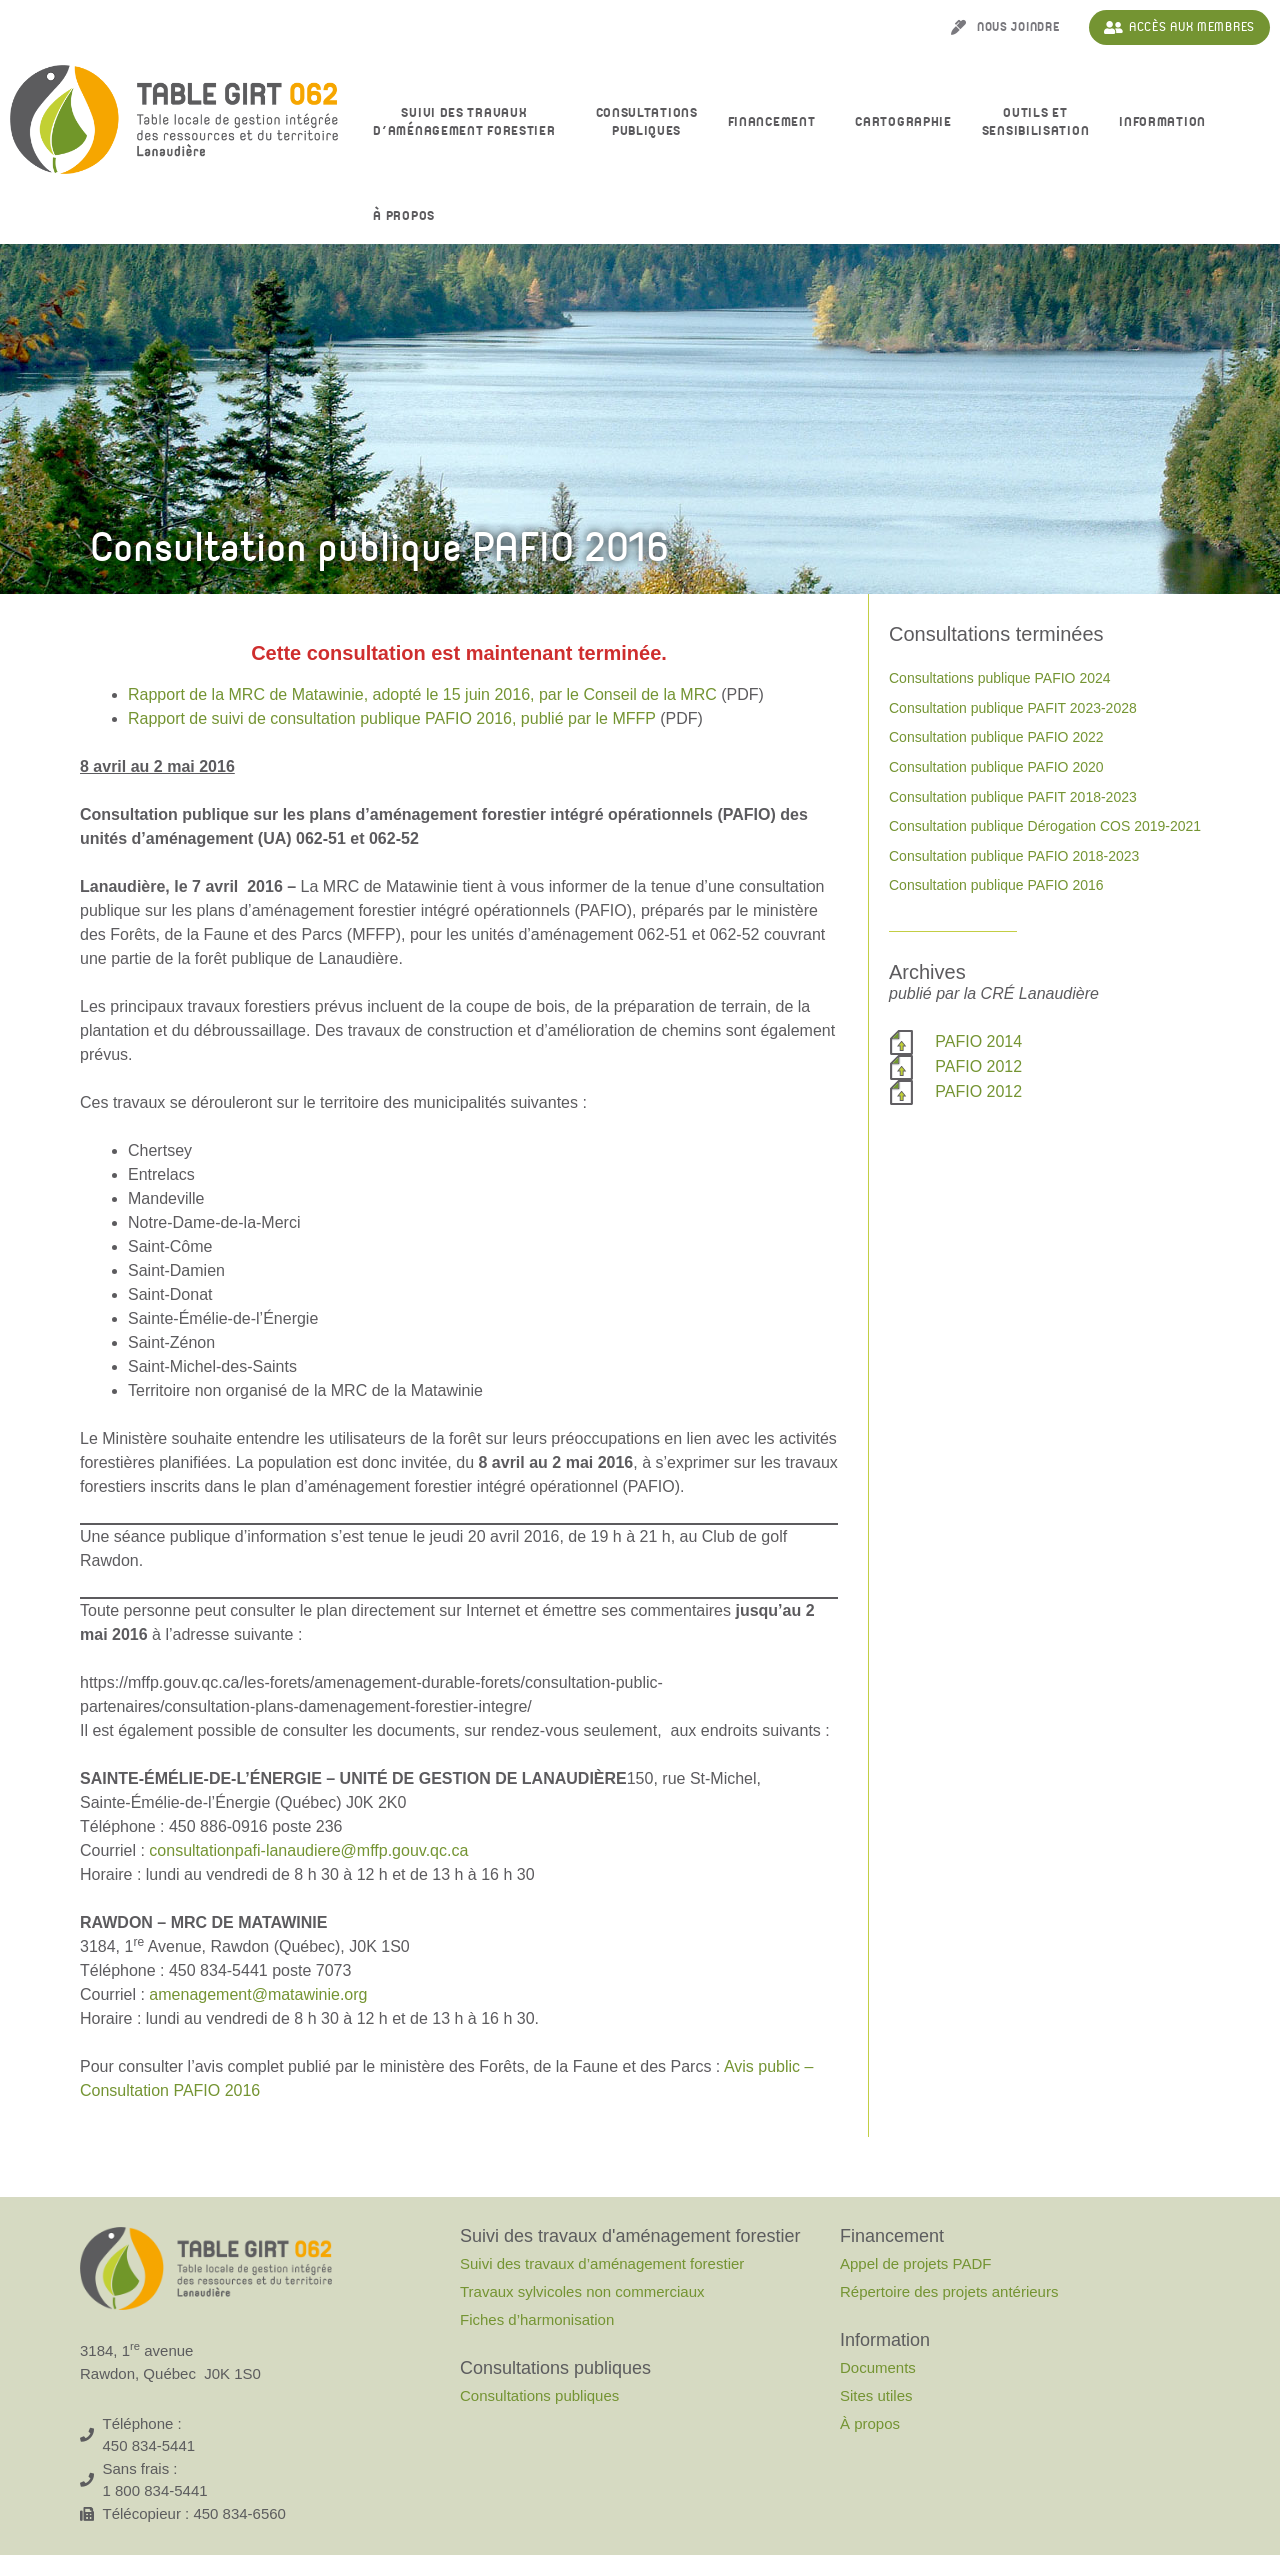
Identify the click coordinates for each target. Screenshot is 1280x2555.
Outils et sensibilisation (1036, 122)
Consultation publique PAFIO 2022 (996, 737)
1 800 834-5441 (155, 2490)
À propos (409, 217)
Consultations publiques (539, 2395)
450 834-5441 (149, 2445)
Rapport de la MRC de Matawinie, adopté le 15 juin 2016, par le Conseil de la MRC (422, 694)
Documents (878, 2367)
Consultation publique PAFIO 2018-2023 (1014, 856)
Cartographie (903, 122)
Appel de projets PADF (915, 2263)
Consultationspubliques (647, 122)
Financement (777, 123)
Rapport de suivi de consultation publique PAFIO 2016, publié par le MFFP (392, 718)
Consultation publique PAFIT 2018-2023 (1013, 797)
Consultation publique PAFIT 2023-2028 (1013, 708)
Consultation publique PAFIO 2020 (996, 767)
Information (1167, 123)
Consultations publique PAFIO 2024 (1000, 678)
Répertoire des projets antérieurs (949, 2291)
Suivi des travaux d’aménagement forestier (469, 122)
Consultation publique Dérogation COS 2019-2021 (1045, 826)
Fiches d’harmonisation (537, 2319)
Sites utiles (876, 2395)
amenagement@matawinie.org (258, 1994)
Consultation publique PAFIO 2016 (996, 885)
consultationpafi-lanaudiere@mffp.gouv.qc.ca (308, 1850)
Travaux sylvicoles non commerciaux (582, 2291)
